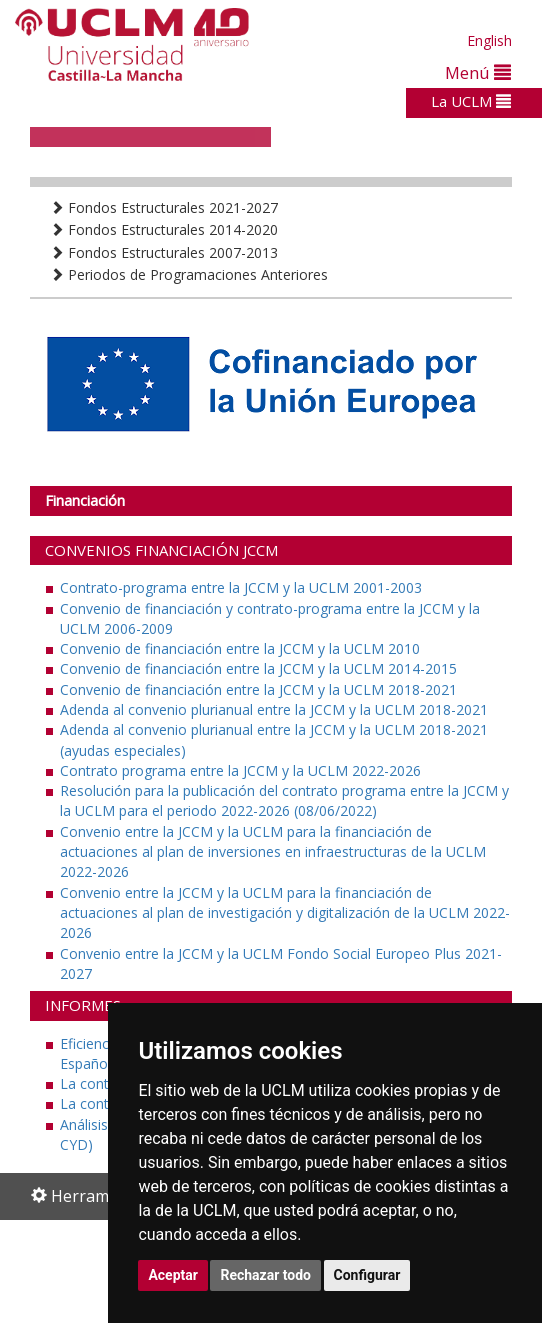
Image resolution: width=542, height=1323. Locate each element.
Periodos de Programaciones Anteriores (189, 274)
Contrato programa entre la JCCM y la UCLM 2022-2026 (240, 770)
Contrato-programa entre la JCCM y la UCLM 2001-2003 (241, 587)
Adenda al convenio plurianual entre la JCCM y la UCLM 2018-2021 (274, 709)
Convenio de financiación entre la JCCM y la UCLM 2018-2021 (258, 689)
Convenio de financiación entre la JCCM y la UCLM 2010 (240, 648)
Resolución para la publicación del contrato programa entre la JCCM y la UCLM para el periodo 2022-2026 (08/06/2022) (284, 800)
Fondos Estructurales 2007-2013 (164, 252)
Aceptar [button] (173, 1275)
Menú (478, 72)
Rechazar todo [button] (265, 1275)
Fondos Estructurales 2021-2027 (164, 207)
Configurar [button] (367, 1275)
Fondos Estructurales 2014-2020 (164, 229)
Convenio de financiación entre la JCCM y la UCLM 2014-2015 (258, 668)
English (489, 40)
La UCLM (471, 101)
